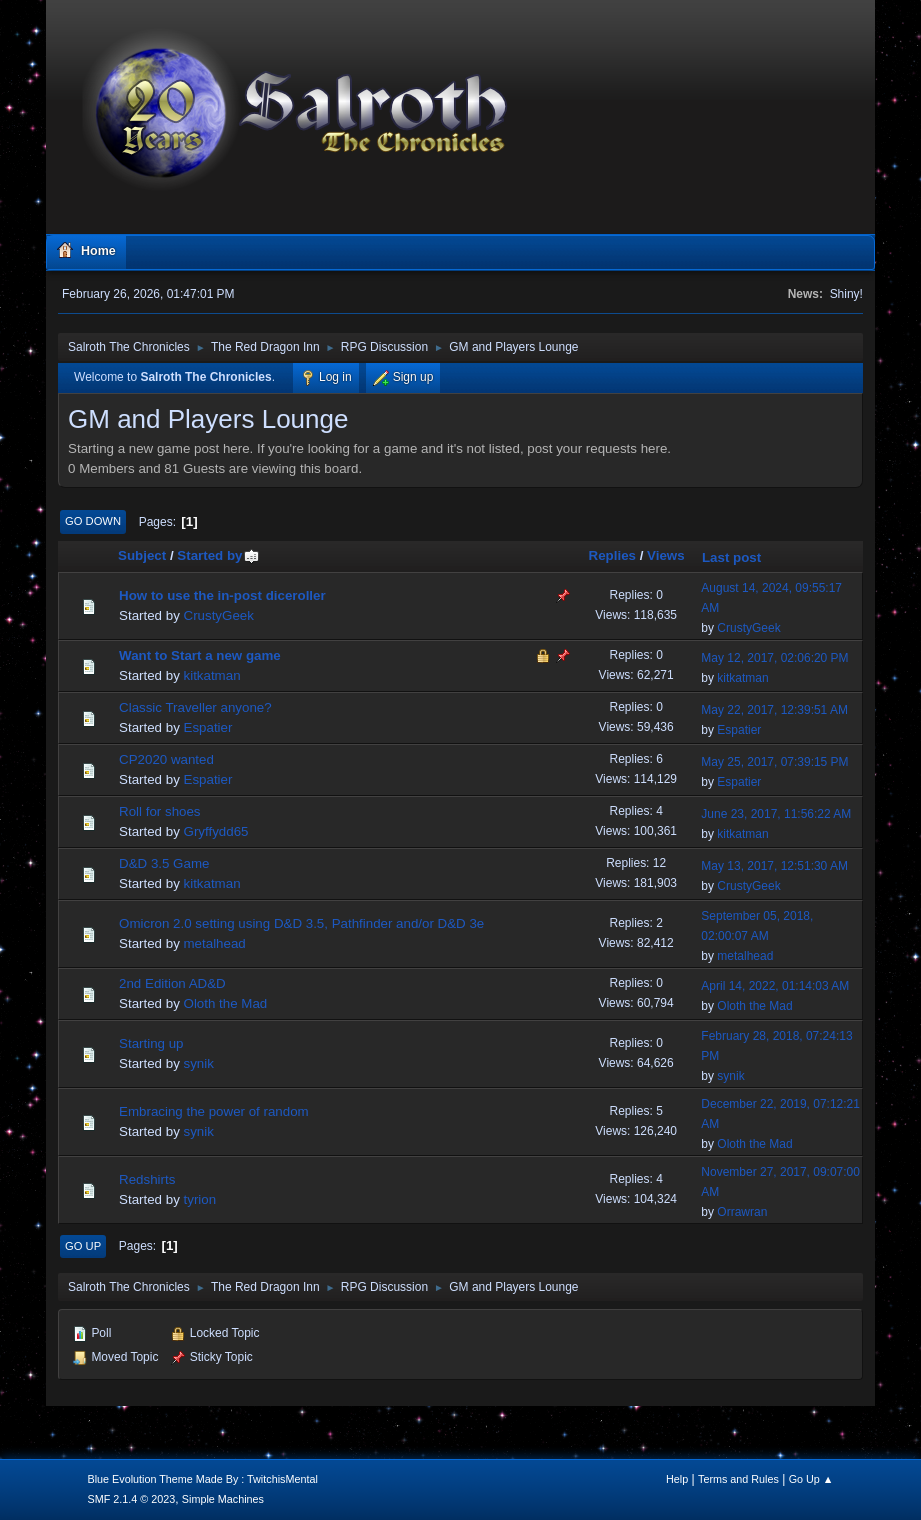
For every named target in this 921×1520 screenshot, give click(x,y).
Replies (612, 555)
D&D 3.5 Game (164, 863)
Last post (731, 557)
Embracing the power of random (214, 1111)
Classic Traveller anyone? (195, 707)
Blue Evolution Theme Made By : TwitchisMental (202, 1479)
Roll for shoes (160, 811)
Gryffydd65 (216, 831)
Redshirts (147, 1179)
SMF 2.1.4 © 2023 (131, 1499)
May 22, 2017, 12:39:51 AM (774, 710)
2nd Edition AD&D (172, 983)
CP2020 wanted (166, 759)
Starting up (151, 1043)
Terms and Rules (738, 1479)
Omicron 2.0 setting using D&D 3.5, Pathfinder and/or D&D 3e (301, 923)
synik (199, 1063)
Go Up (83, 1246)
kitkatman (212, 675)
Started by (218, 555)
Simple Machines (223, 1499)
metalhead (215, 943)
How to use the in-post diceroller (222, 595)
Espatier (208, 727)
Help (677, 1479)
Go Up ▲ (811, 1479)
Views (666, 555)
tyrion (200, 1199)
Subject (142, 555)
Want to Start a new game (200, 655)
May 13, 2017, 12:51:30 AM (774, 866)
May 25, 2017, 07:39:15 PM (774, 762)
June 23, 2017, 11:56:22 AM (776, 814)
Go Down (93, 521)
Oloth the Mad (226, 1003)
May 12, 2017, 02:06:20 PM (774, 658)
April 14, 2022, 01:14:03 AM (775, 986)
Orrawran (742, 1212)
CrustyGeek (219, 615)
